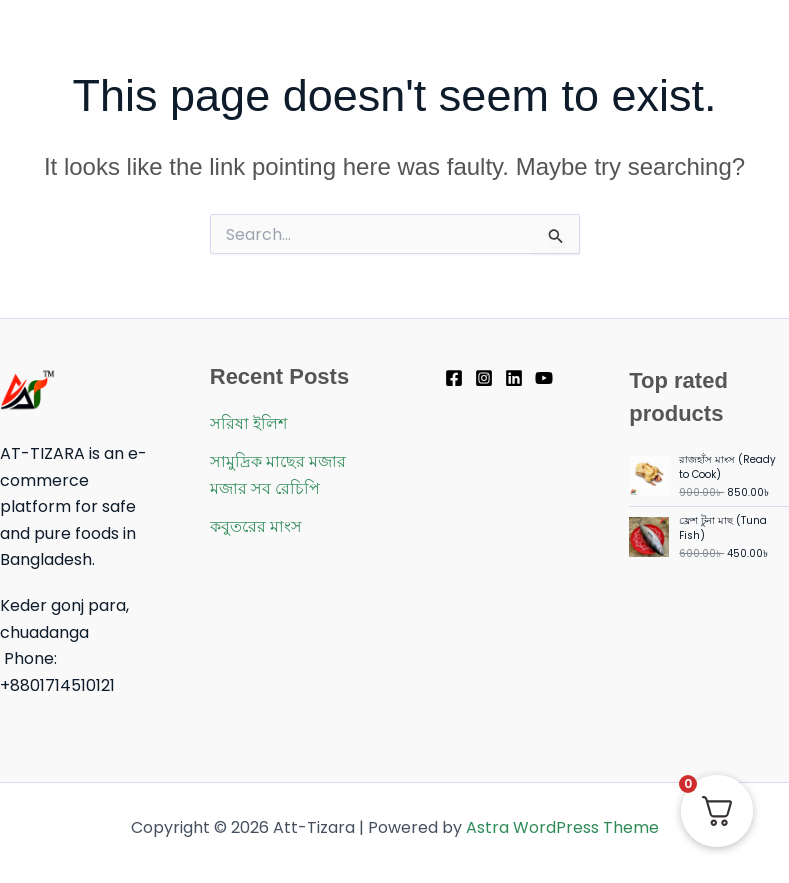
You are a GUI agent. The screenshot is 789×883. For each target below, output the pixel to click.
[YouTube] (544, 378)
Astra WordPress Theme (562, 827)
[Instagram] (484, 378)
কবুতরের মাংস (256, 526)
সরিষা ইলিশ (248, 423)
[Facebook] (454, 378)
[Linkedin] (514, 378)
